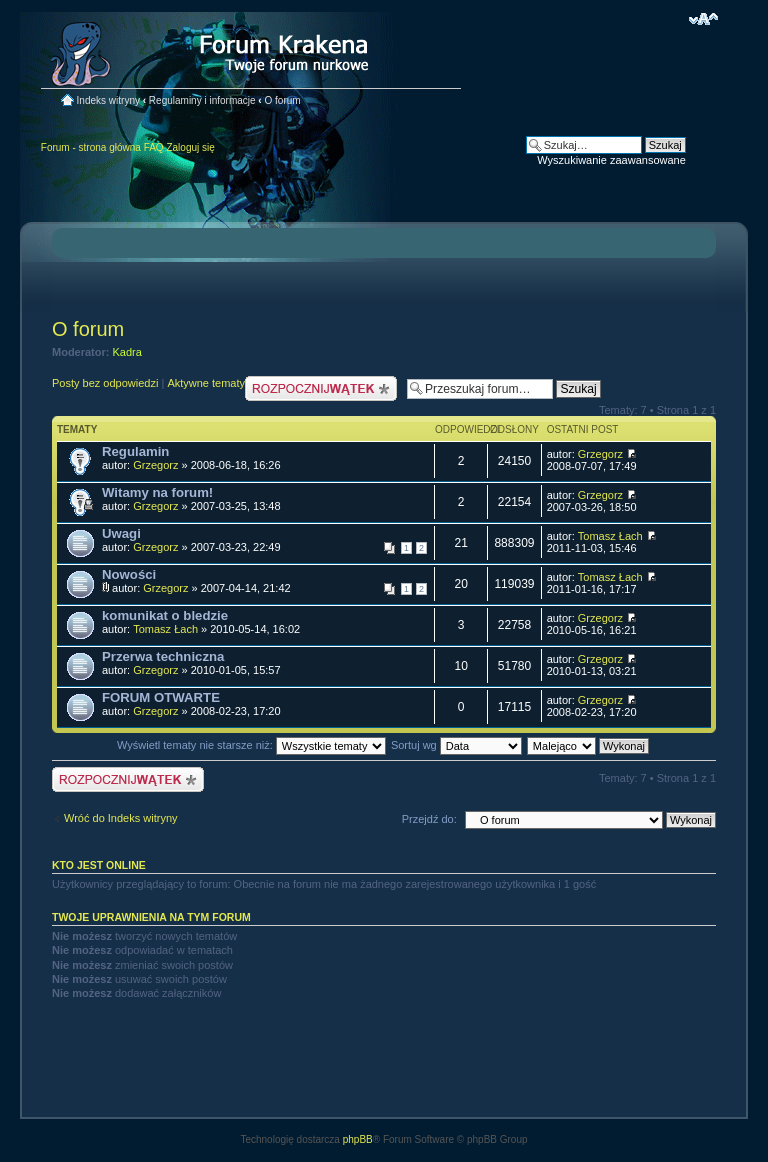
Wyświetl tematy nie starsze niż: (251, 745)
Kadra (127, 352)
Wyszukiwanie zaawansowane (611, 160)
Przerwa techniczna (163, 656)
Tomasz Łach (610, 536)
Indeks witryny (108, 100)
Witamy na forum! (157, 492)
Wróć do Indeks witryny (121, 818)
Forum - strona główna (91, 147)
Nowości (129, 574)
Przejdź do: (429, 819)
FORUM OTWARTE (161, 697)
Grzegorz (155, 465)
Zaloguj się (190, 147)
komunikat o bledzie (165, 615)
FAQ (154, 147)
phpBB (358, 1139)
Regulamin (135, 451)
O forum (282, 100)
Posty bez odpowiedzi (105, 383)
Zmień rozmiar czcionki (703, 19)
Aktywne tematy (206, 383)
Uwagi (121, 533)
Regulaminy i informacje (202, 100)
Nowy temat (321, 388)
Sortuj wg (456, 745)
